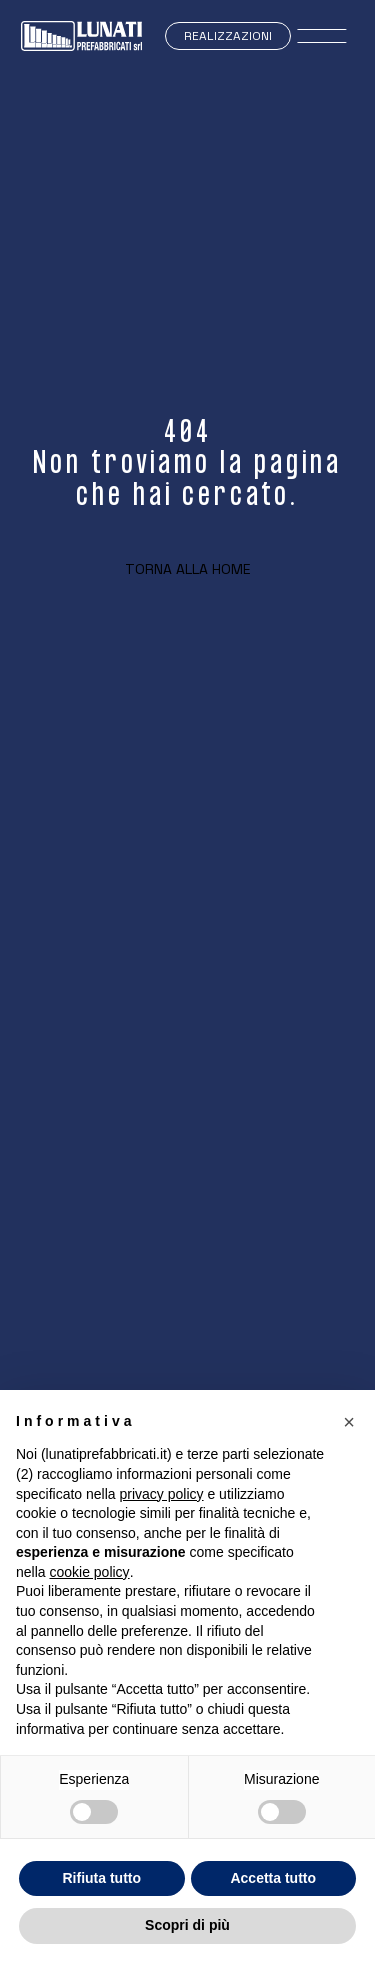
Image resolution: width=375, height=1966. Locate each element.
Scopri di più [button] (187, 1925)
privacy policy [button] (162, 1494)
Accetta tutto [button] (273, 1878)
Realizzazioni (228, 35)
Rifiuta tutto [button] (101, 1878)
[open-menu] (322, 36)
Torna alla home (188, 569)
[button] (349, 1422)
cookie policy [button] (89, 1572)
